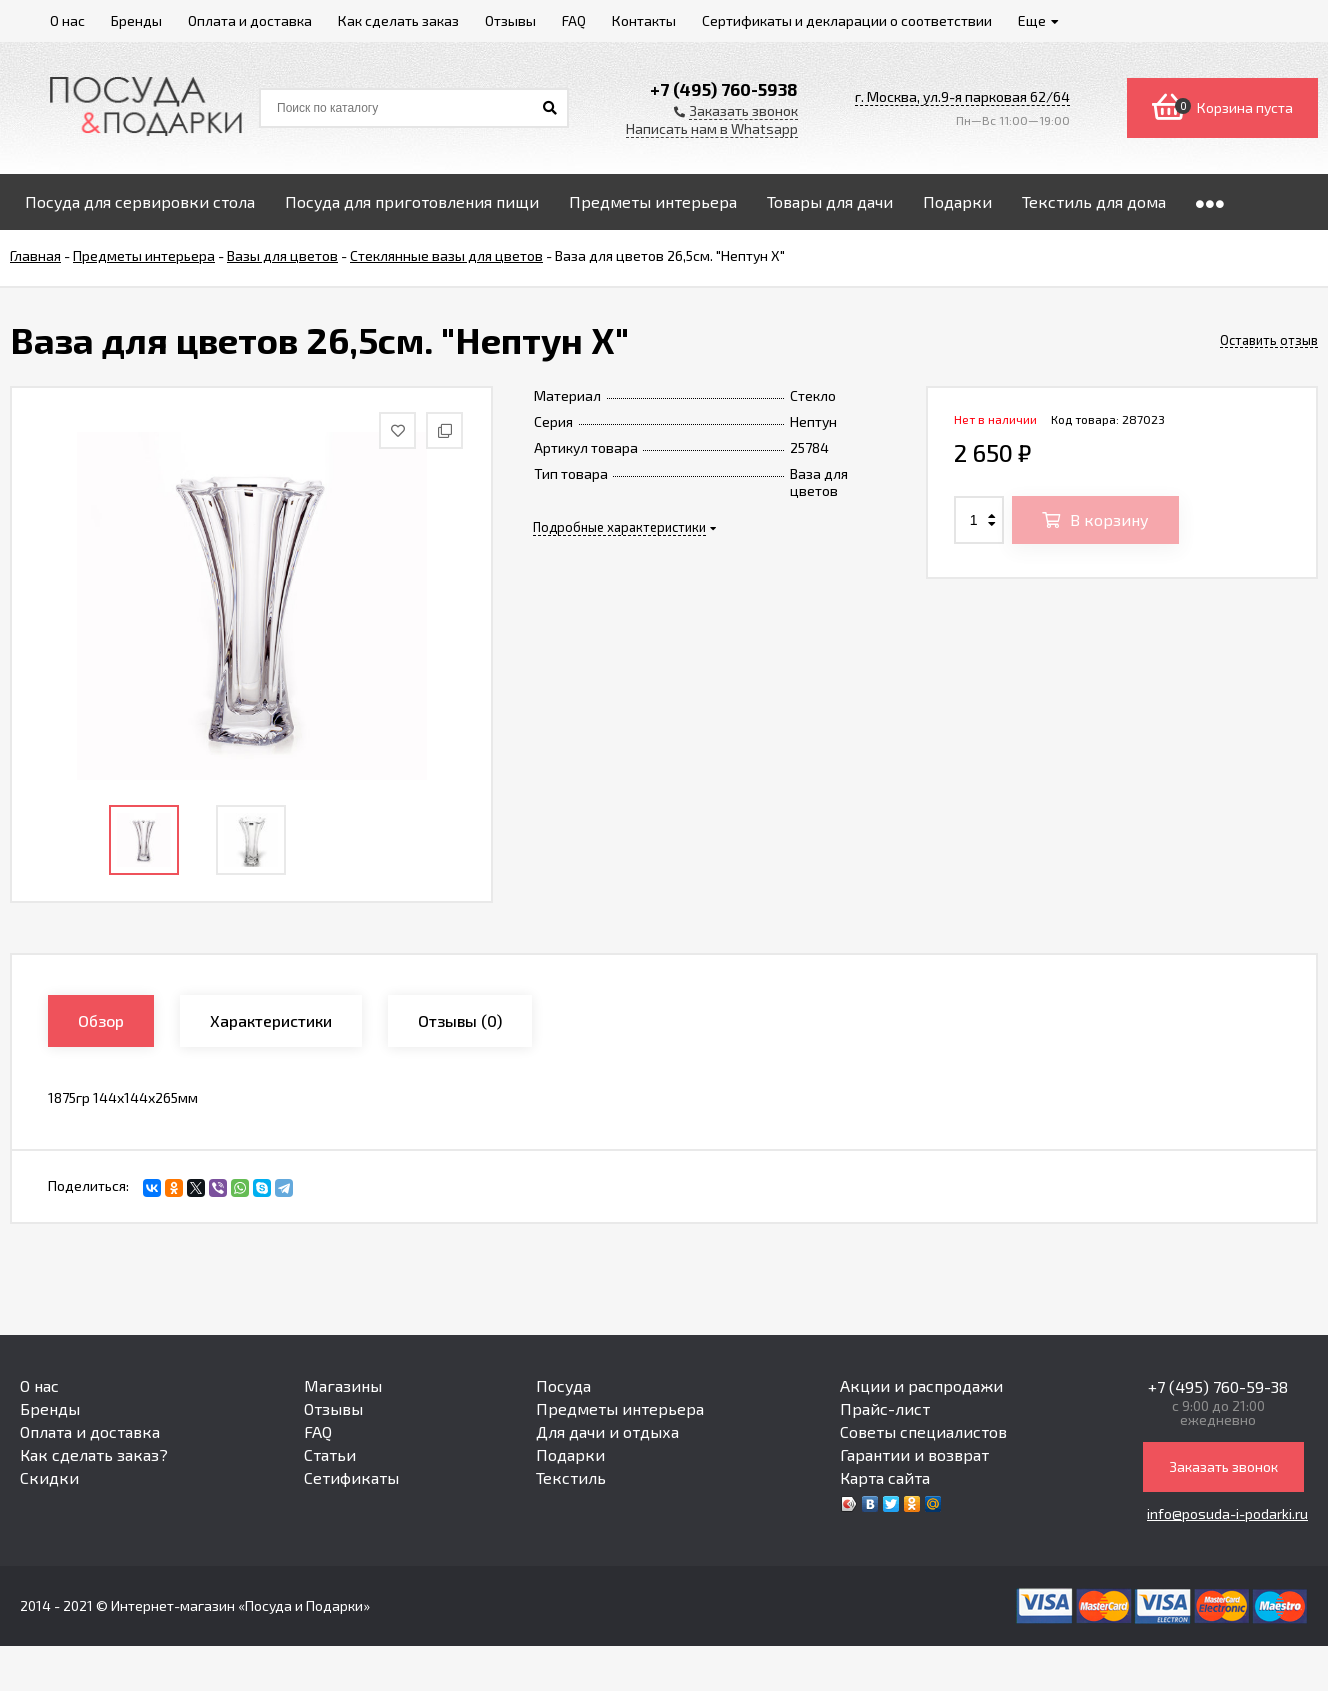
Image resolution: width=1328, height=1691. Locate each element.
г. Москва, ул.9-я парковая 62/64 (962, 96)
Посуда (563, 1385)
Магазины (343, 1385)
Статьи (330, 1454)
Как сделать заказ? (94, 1454)
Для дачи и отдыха (607, 1431)
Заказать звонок (1223, 1466)
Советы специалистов (923, 1431)
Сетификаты (351, 1477)
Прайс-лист (885, 1408)
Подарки (570, 1454)
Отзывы (333, 1408)
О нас (39, 1385)
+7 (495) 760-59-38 (1218, 1386)
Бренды (50, 1408)
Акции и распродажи (921, 1385)
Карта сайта (885, 1477)
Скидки (49, 1477)
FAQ (318, 1431)
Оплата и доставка (90, 1431)
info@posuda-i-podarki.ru (1227, 1513)
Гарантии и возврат (914, 1454)
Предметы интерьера (620, 1408)
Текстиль (571, 1477)
